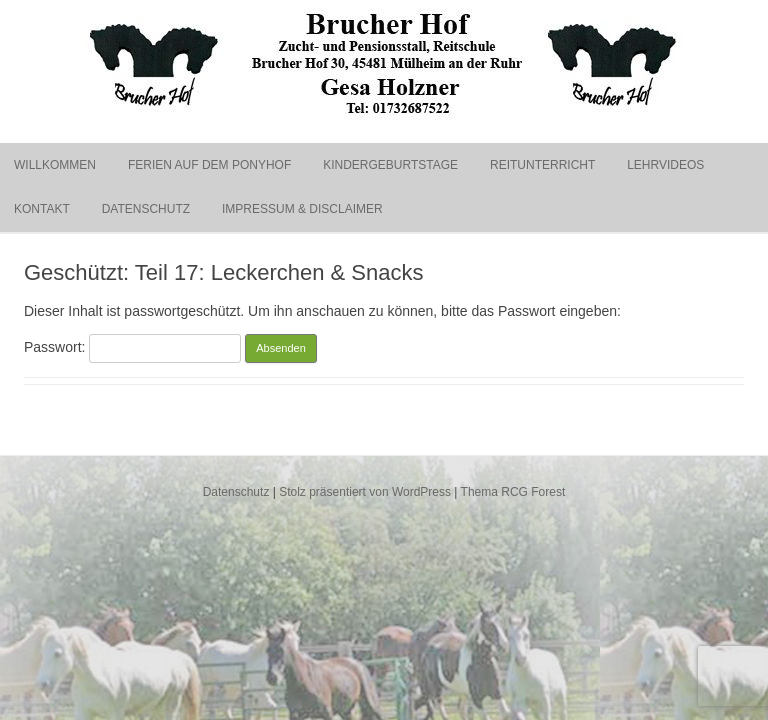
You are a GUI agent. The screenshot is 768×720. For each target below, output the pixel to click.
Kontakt (42, 209)
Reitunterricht (542, 165)
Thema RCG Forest (513, 492)
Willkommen (55, 165)
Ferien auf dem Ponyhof (209, 165)
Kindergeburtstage (390, 165)
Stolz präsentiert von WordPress (365, 492)
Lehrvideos (665, 165)
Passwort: (132, 347)
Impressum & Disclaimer (302, 209)
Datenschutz (146, 209)
